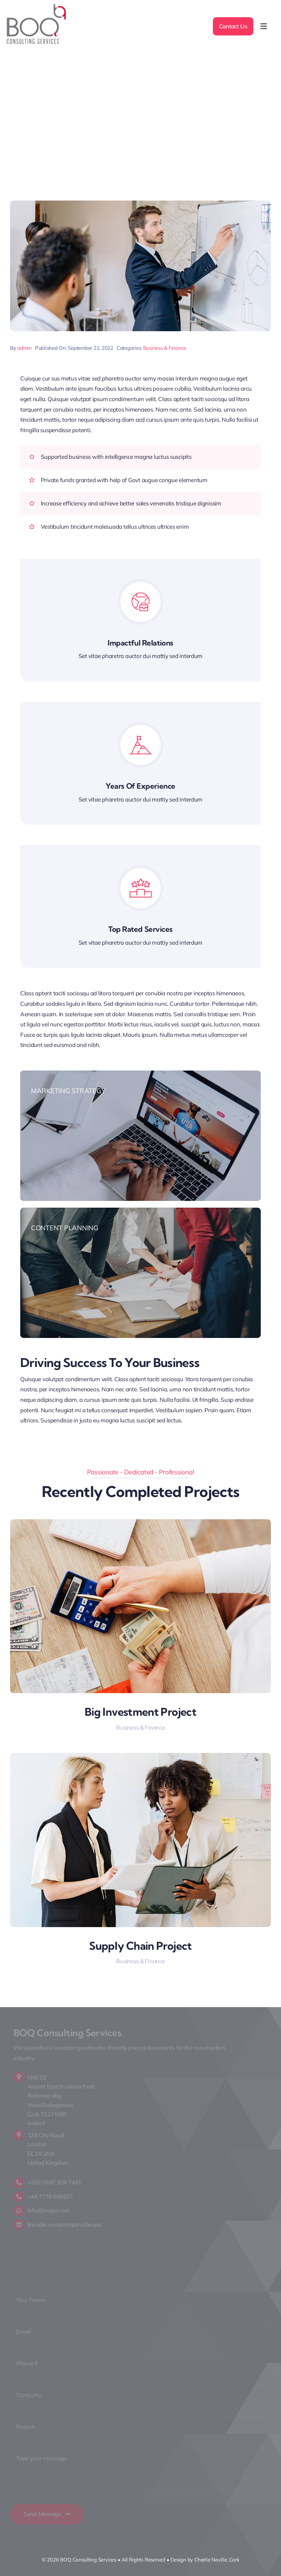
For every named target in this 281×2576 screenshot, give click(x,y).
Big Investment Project (140, 1711)
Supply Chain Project (140, 1945)
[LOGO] (36, 6)
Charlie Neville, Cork (216, 2559)
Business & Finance (164, 348)
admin (24, 348)
